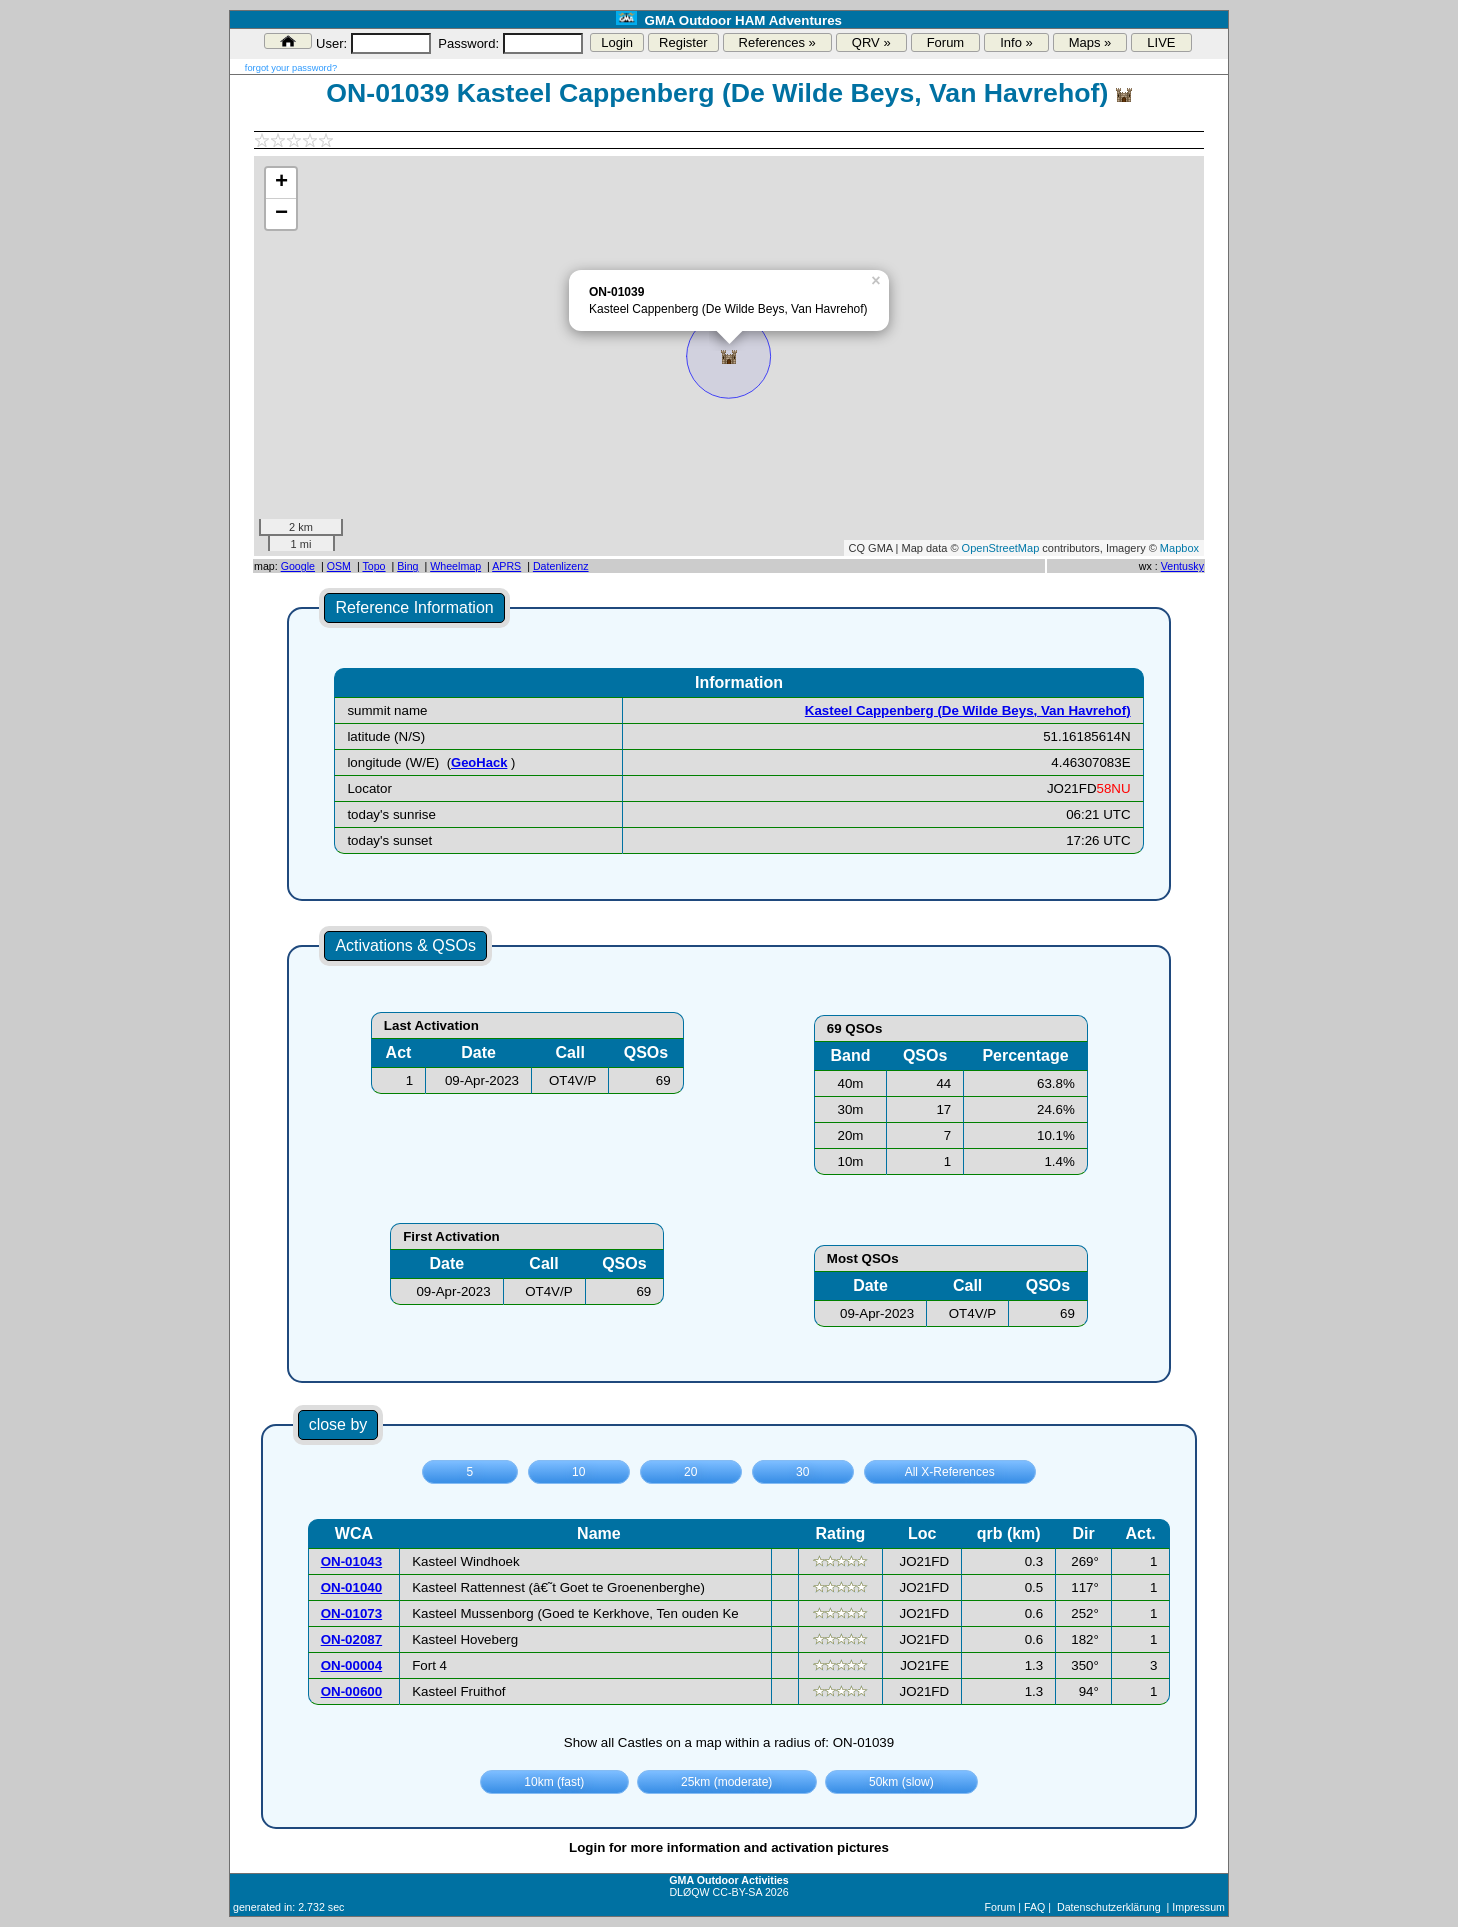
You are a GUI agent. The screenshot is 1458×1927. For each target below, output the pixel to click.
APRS (506, 566)
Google (298, 566)
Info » (1016, 42)
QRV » (871, 42)
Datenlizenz (561, 566)
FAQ (1034, 1907)
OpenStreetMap (1001, 548)
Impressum (1198, 1907)
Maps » (1090, 42)
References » (777, 42)
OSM (339, 566)
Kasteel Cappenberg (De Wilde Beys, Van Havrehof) (968, 710)
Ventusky (1182, 566)
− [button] (281, 214)
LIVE (1161, 42)
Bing (407, 566)
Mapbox (1179, 548)
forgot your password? (291, 68)
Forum (946, 42)
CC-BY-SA (737, 1892)
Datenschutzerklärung (1109, 1907)
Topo (373, 566)
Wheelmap (455, 566)
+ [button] (281, 183)
